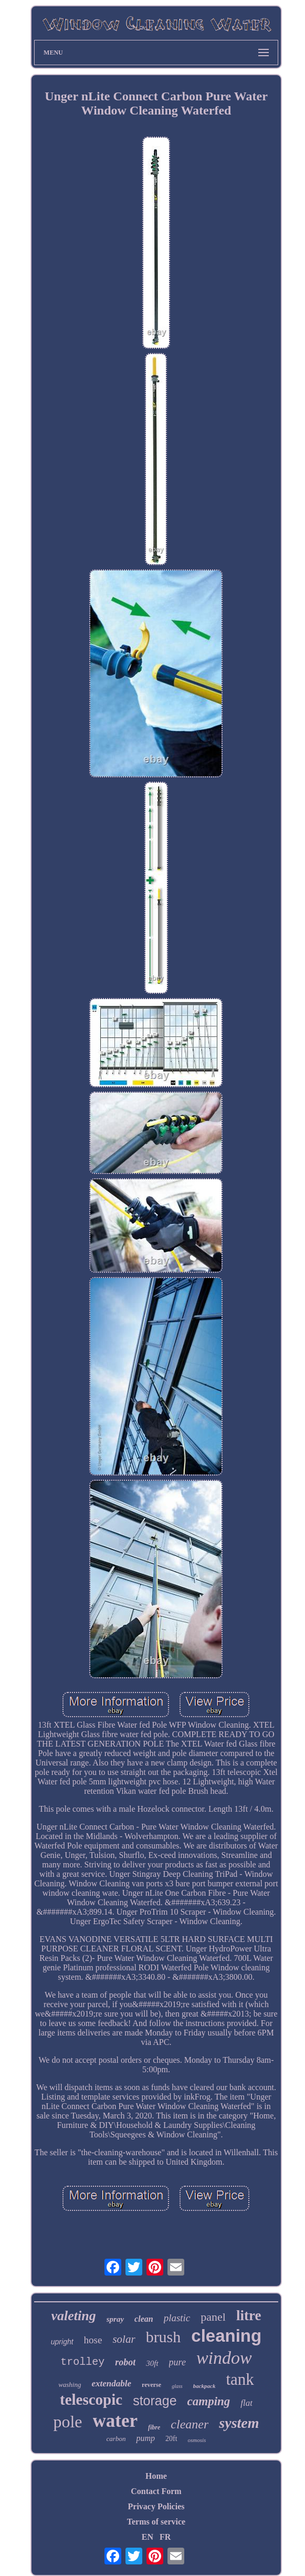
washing (69, 2384)
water (115, 2421)
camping (208, 2401)
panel (213, 2316)
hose (93, 2339)
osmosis (197, 2440)
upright (62, 2342)
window (224, 2357)
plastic (177, 2317)
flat (246, 2403)
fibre (154, 2427)
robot (125, 2362)
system (239, 2423)
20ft (171, 2439)
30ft (152, 2363)
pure (177, 2362)
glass (177, 2386)
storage (154, 2400)
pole (67, 2421)
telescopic (91, 2399)
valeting (73, 2315)
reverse (151, 2384)
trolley (82, 2362)
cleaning (226, 2335)
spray (115, 2319)
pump (145, 2438)
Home (156, 2475)
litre (248, 2315)
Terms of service (156, 2521)
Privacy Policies (156, 2506)
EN (147, 2536)
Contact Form (156, 2491)
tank (240, 2379)
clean (143, 2318)
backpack (204, 2386)
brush (163, 2336)
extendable (111, 2383)
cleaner (189, 2424)
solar (123, 2339)
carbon (116, 2439)
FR (165, 2536)
